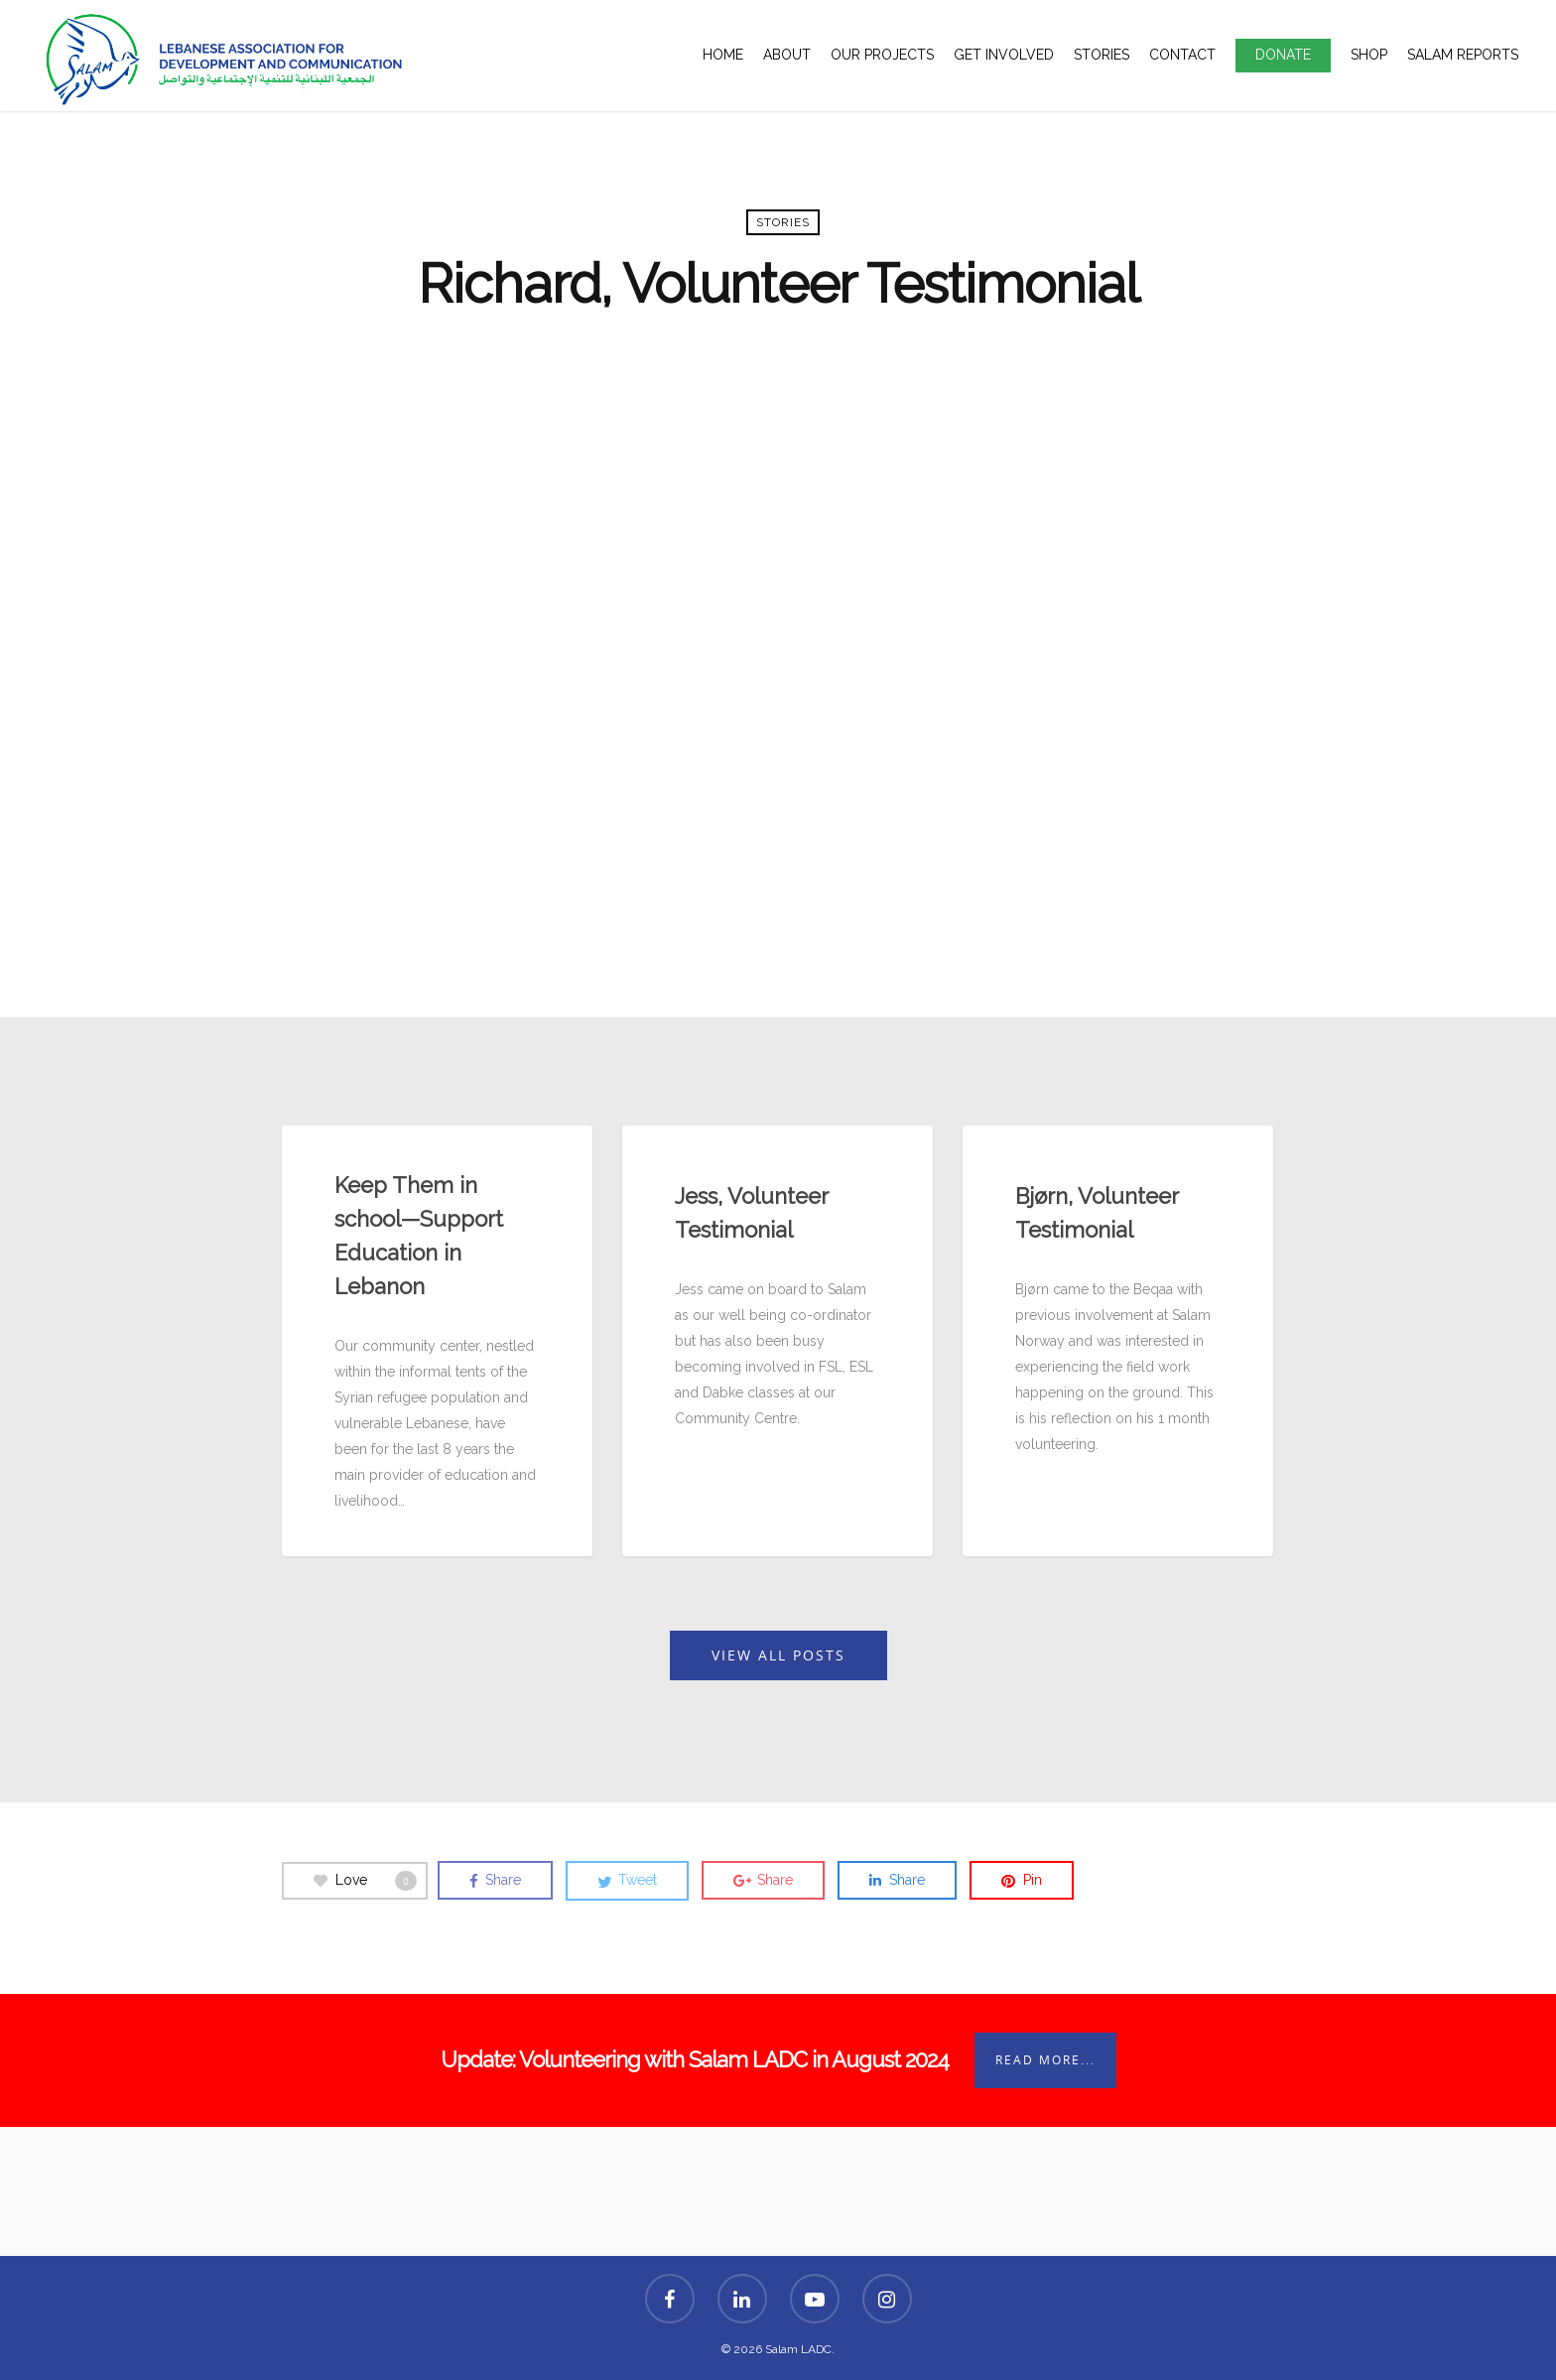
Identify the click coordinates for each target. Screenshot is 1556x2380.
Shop (1369, 55)
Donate (1283, 55)
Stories (1101, 55)
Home (723, 55)
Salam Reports (1462, 55)
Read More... (1045, 2059)
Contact (1182, 55)
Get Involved (1004, 55)
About (787, 55)
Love (365, 1881)
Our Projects (882, 55)
